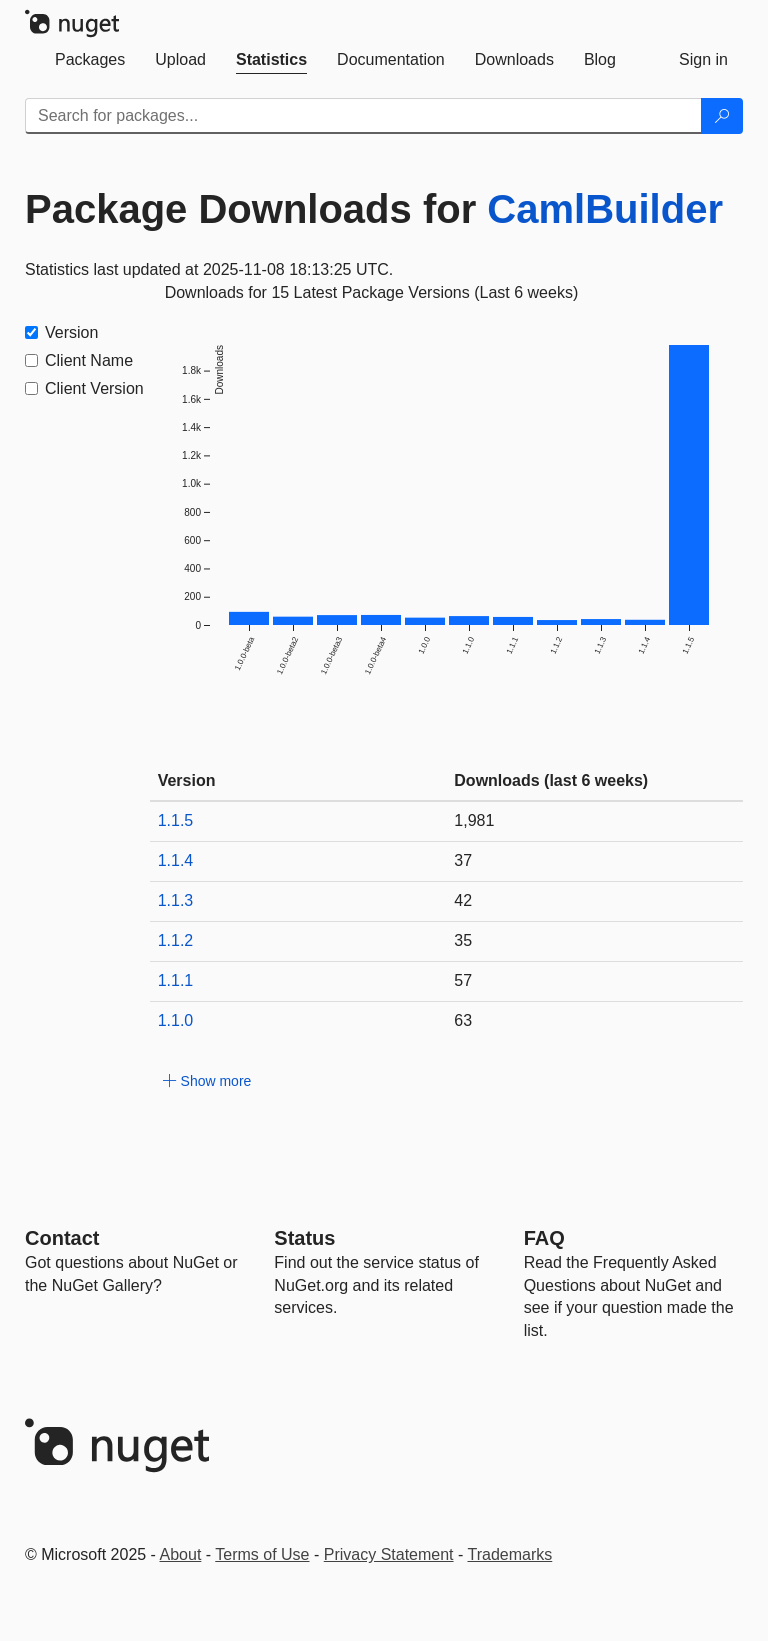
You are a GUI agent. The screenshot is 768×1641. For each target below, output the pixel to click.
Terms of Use (262, 1554)
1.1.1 (176, 980)
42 (463, 900)
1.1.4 (176, 860)
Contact (62, 1238)
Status (304, 1238)
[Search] (722, 116)
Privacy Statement (389, 1554)
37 (463, 860)
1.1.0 (176, 1020)
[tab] (90, 60)
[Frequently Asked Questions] (544, 1238)
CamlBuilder (605, 209)
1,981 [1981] (474, 820)
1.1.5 (176, 820)
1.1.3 (176, 900)
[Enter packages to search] (363, 116)
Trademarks (510, 1554)
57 (463, 980)
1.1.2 (176, 940)
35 (463, 940)
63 (463, 1020)
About (181, 1554)
